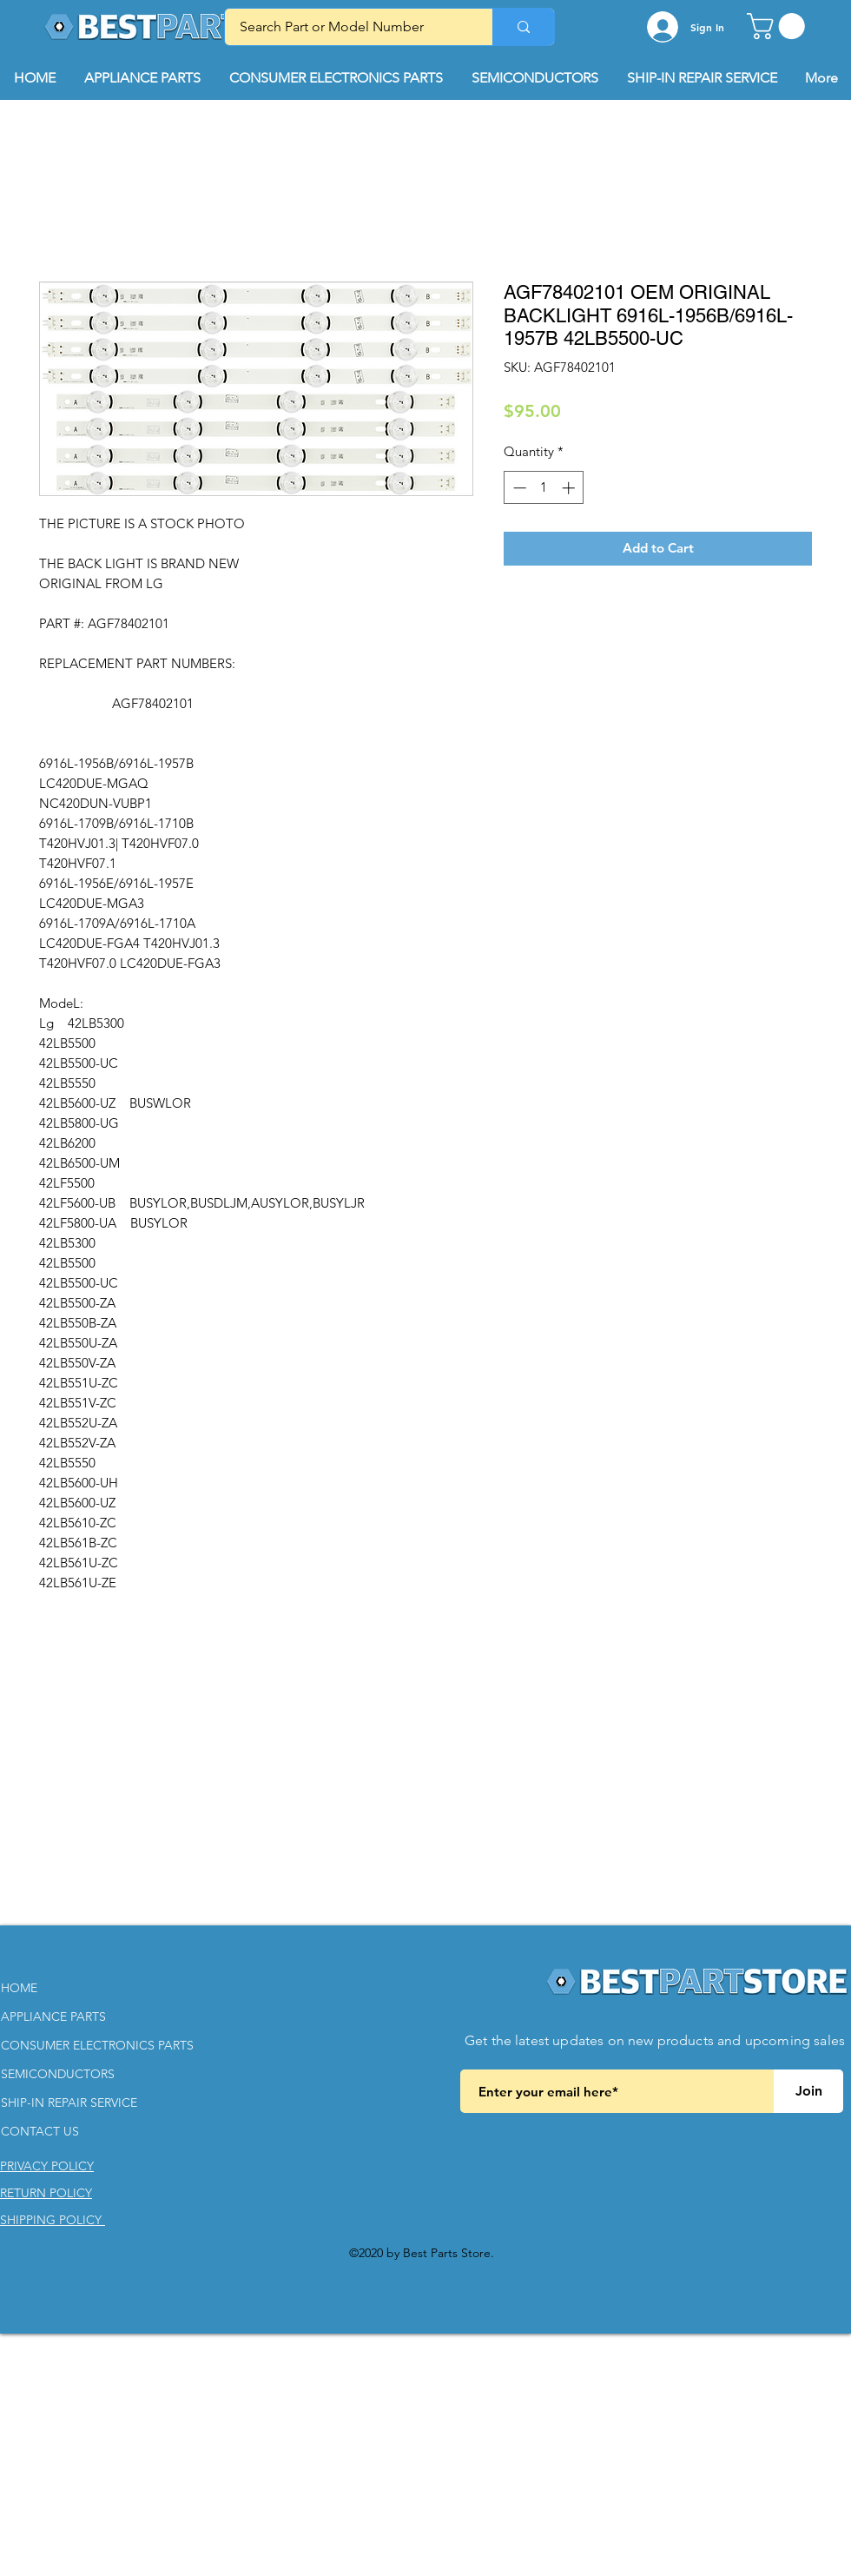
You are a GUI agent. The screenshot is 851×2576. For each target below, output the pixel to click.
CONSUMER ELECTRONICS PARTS (97, 2045)
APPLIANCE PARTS (53, 2016)
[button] (779, 26)
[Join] (808, 2091)
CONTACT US (40, 2131)
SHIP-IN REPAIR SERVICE (69, 2102)
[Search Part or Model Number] (348, 27)
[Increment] (570, 488)
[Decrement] (518, 488)
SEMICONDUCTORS (58, 2074)
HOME (19, 1988)
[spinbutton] (544, 488)
